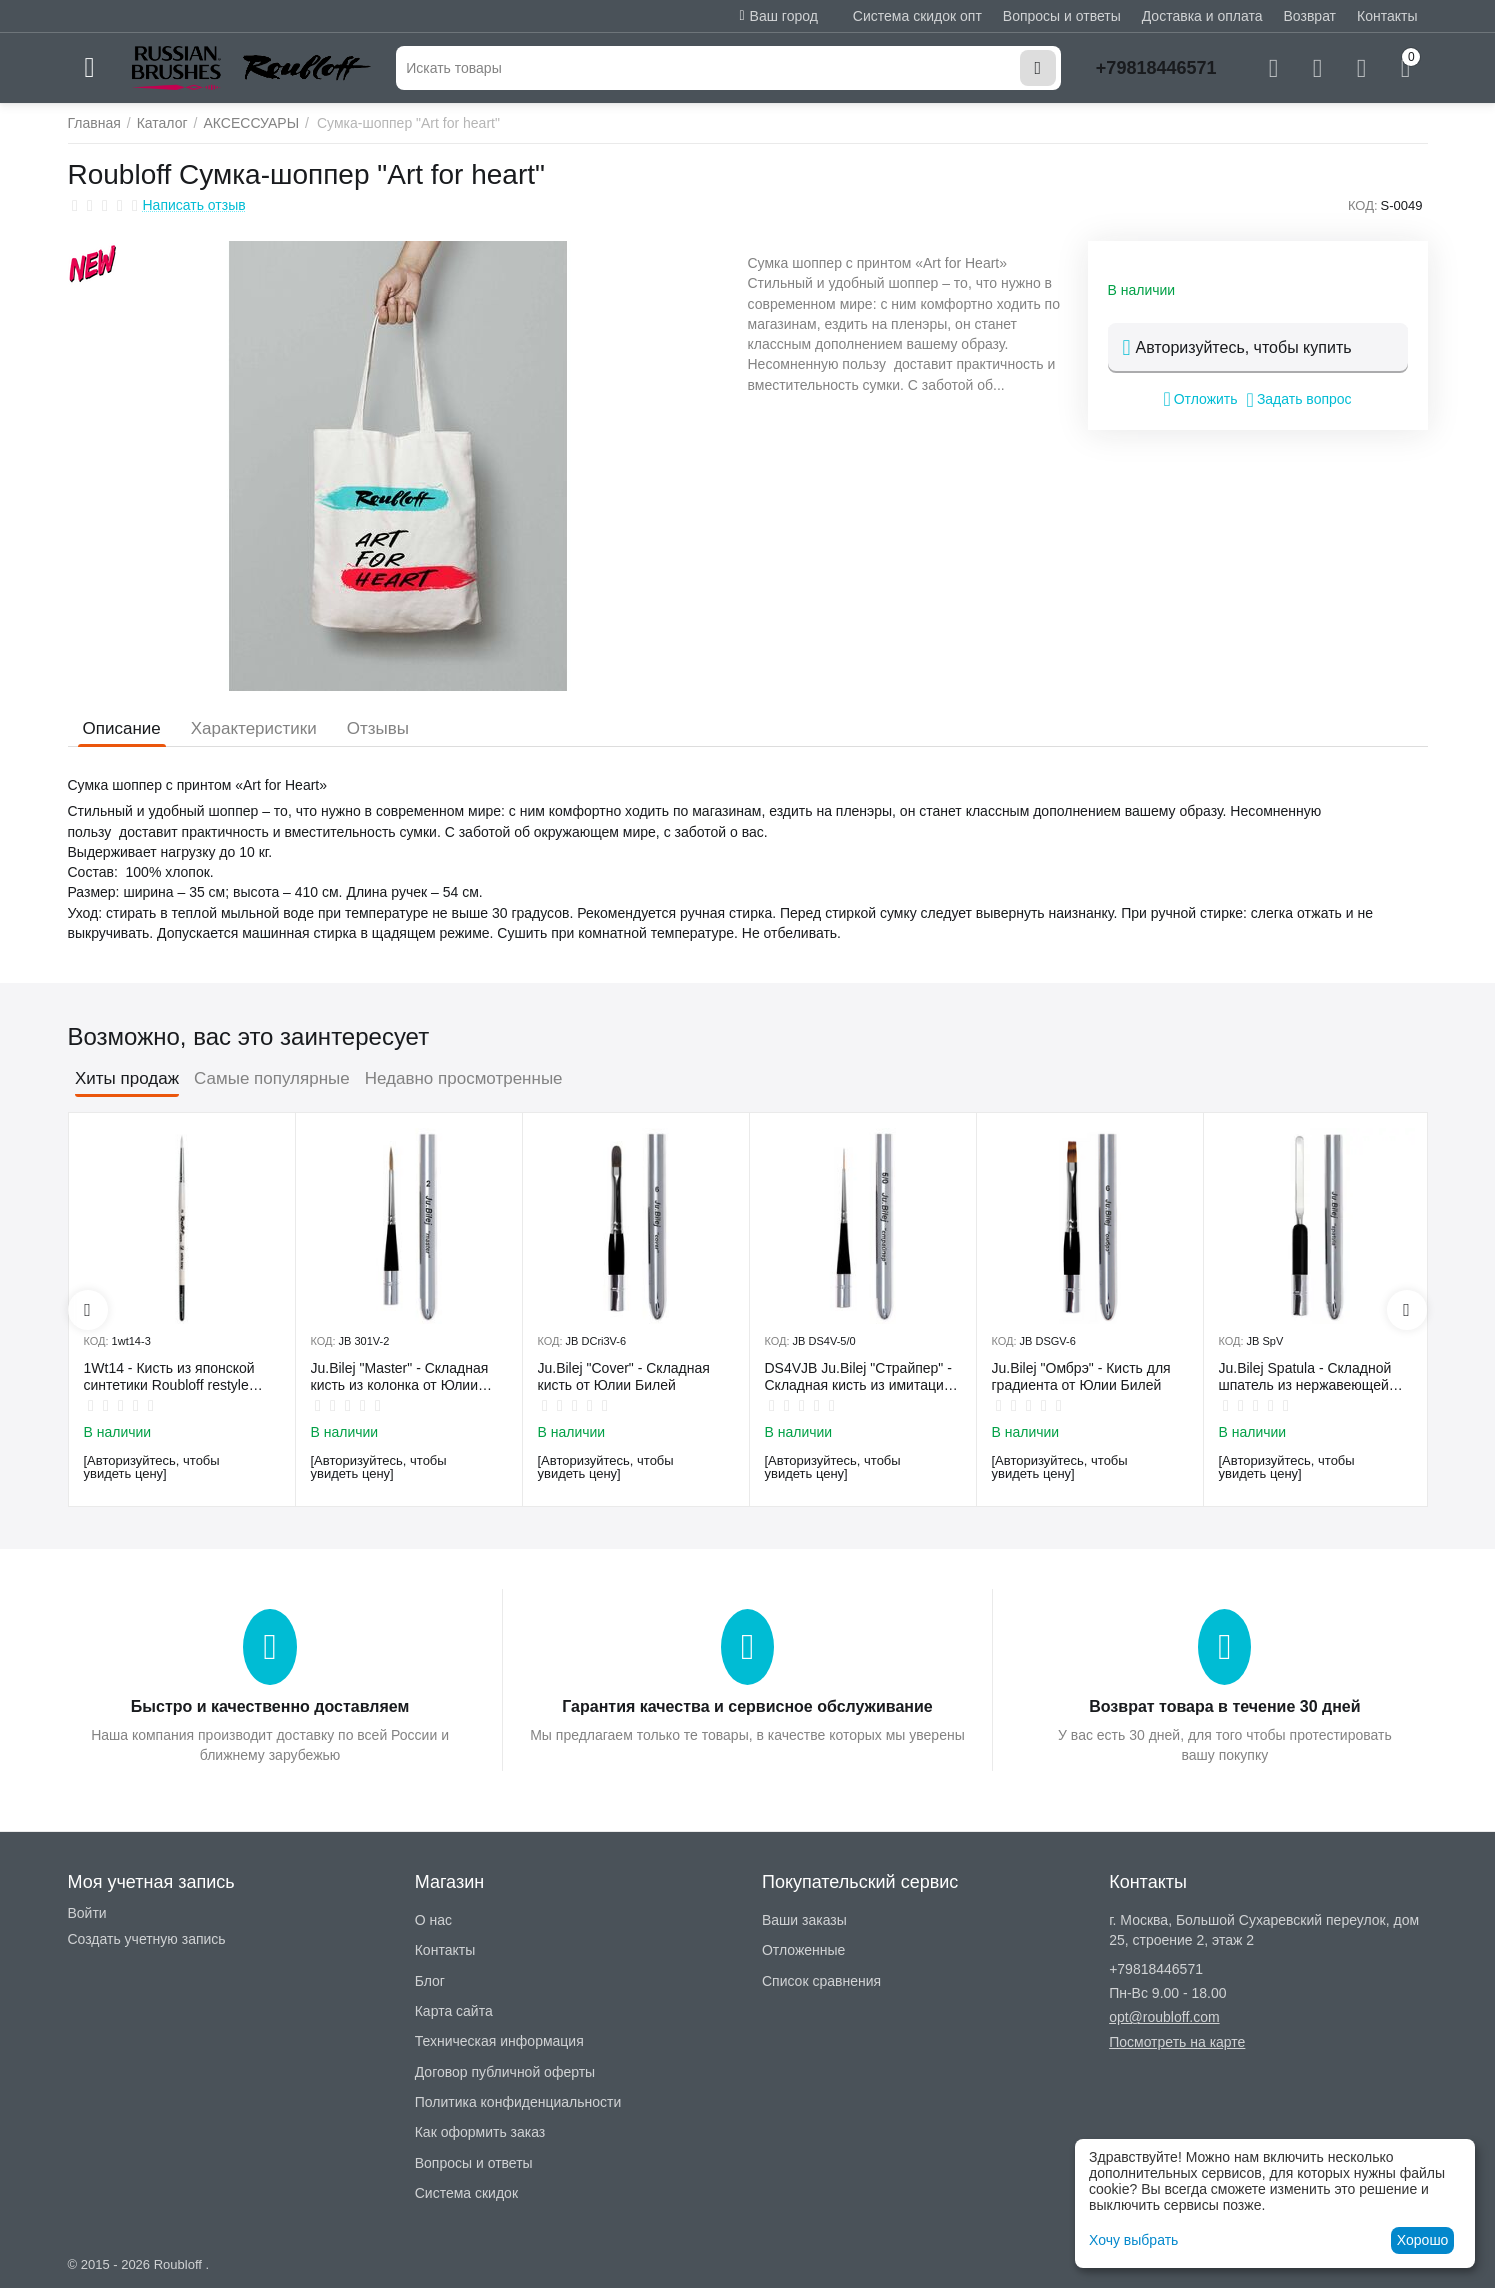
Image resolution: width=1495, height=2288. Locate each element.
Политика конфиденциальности (518, 2102)
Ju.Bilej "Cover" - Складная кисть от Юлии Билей (624, 1376)
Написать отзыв (194, 205)
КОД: (1363, 205)
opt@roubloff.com (1164, 2017)
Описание (122, 728)
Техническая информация (499, 2041)
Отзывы (378, 728)
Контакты (1387, 16)
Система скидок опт (917, 16)
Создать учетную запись (147, 1939)
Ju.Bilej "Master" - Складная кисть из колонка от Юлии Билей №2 (400, 1377)
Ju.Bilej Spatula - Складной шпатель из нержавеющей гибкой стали (1305, 1377)
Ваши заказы (804, 1920)
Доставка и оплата (1202, 16)
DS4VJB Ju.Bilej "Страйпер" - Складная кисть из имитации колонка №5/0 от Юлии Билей (862, 1377)
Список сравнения (821, 1981)
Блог (430, 1981)
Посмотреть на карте (1177, 2042)
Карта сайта (454, 2011)
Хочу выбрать (1133, 2240)
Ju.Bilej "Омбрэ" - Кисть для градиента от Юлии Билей (1081, 1376)
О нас (433, 1920)
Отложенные (803, 1950)
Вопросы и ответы (1062, 16)
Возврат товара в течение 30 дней (1224, 1706)
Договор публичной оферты (505, 2072)
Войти (87, 1913)
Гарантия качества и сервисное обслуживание (747, 1706)
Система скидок (466, 2193)
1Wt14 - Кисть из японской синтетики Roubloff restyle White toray (169, 1377)
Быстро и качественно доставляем (270, 1706)
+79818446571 (1156, 68)
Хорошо (1423, 2240)
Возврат (1310, 16)
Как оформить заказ (480, 2132)
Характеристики (254, 728)
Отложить (1200, 399)
